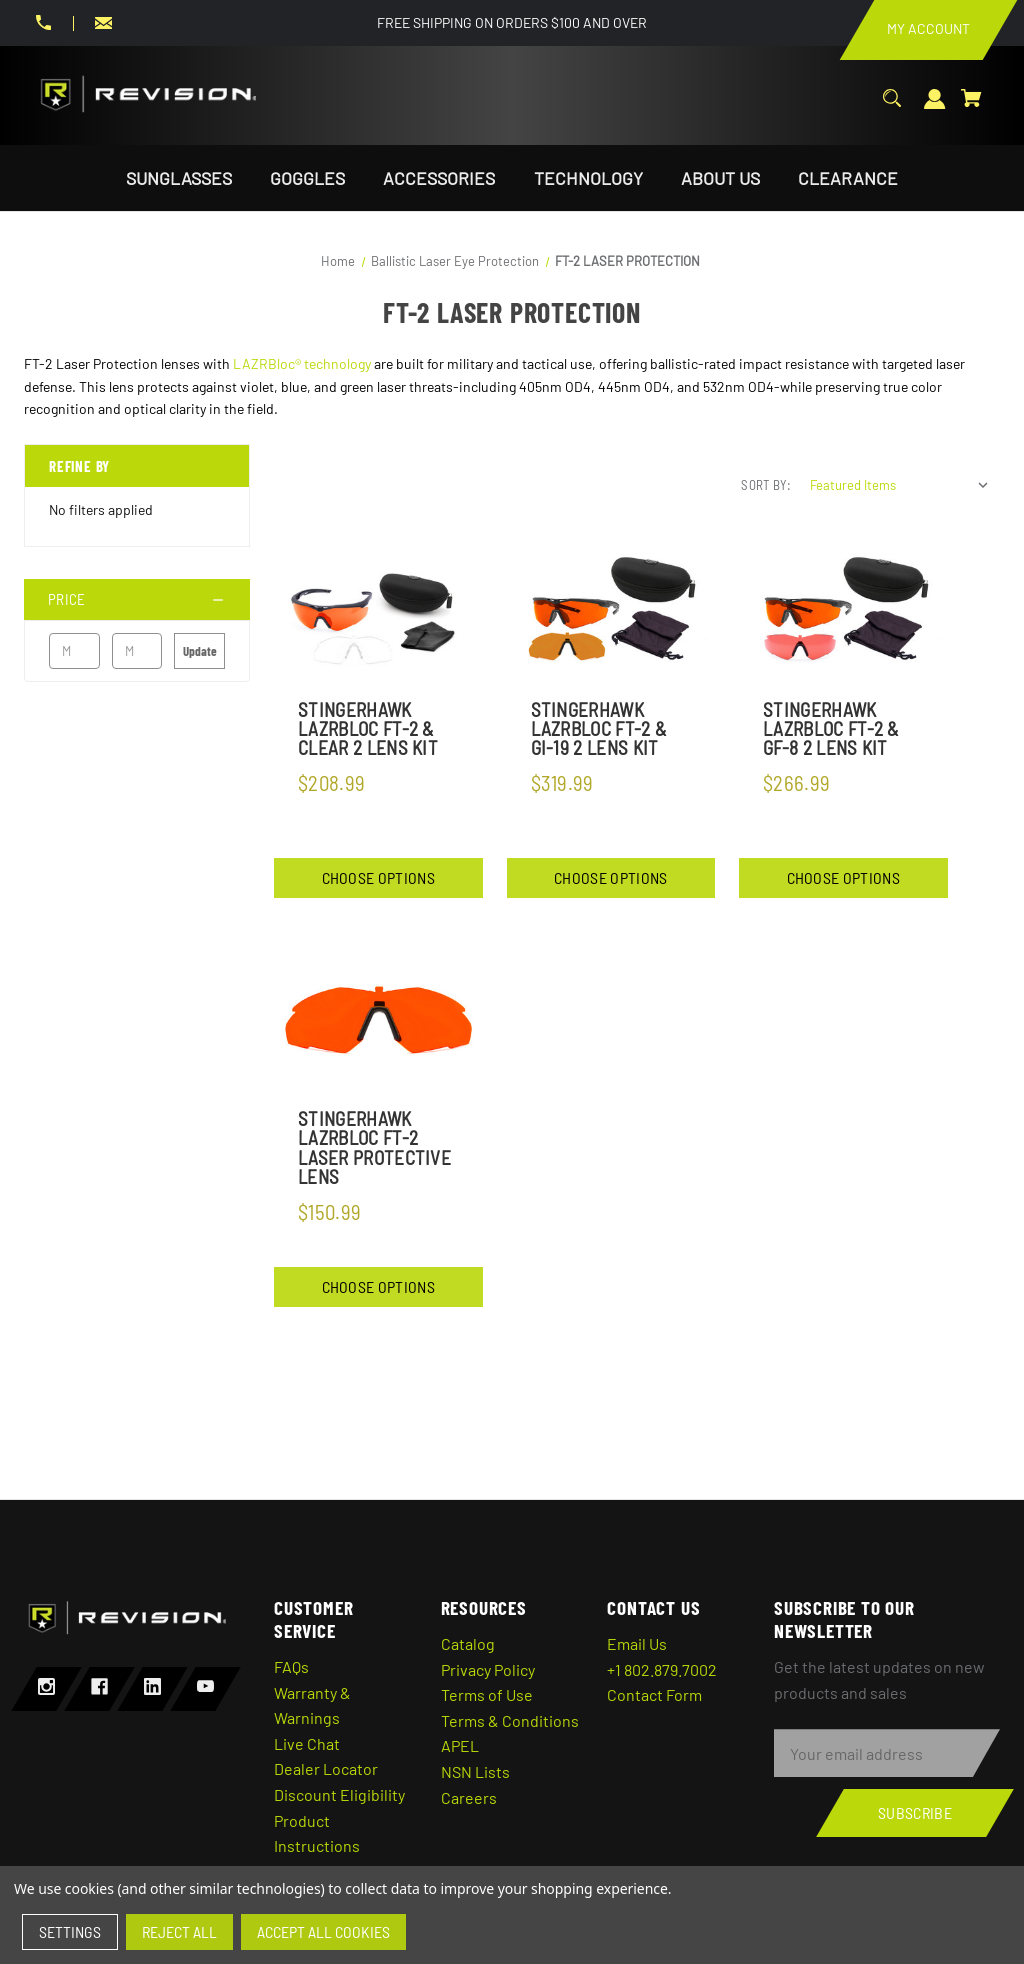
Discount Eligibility (339, 1794)
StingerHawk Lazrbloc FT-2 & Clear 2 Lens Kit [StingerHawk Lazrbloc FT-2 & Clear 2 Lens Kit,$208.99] (368, 729)
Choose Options (378, 877)
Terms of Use (487, 1694)
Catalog (468, 1643)
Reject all (179, 1931)
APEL (460, 1745)
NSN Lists (475, 1771)
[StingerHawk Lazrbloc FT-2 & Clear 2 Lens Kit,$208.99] (378, 610)
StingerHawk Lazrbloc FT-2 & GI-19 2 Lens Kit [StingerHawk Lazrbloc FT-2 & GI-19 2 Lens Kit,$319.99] (599, 729)
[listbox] (900, 485)
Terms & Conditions (510, 1720)
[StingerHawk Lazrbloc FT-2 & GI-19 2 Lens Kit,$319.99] (611, 610)
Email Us (637, 1643)
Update (200, 651)
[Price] (137, 599)
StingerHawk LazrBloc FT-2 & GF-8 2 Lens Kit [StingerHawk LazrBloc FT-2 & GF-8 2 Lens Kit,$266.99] (831, 729)
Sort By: (766, 485)
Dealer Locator (326, 1768)
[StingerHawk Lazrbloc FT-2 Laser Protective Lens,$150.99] (378, 1020)
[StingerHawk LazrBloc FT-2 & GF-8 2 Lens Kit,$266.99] (843, 610)
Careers (469, 1797)
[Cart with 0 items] (971, 108)
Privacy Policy (488, 1669)
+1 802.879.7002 (662, 1669)
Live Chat (307, 1743)
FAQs (291, 1666)
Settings (70, 1931)
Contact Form (654, 1694)
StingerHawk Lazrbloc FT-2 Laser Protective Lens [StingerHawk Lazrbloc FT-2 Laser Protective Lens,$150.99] (374, 1147)
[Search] (892, 108)
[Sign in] (935, 109)
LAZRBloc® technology (302, 363)
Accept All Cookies (323, 1931)
